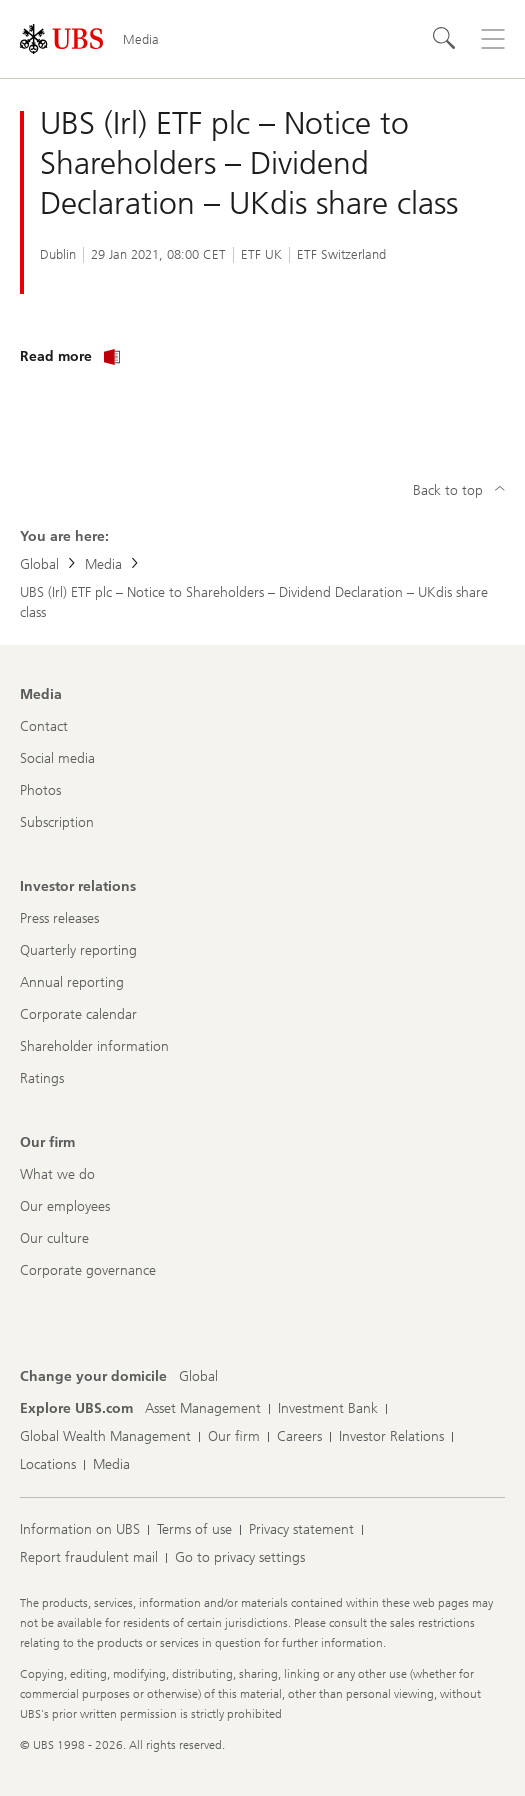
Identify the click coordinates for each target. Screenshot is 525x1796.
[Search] (445, 39)
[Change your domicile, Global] (198, 1377)
